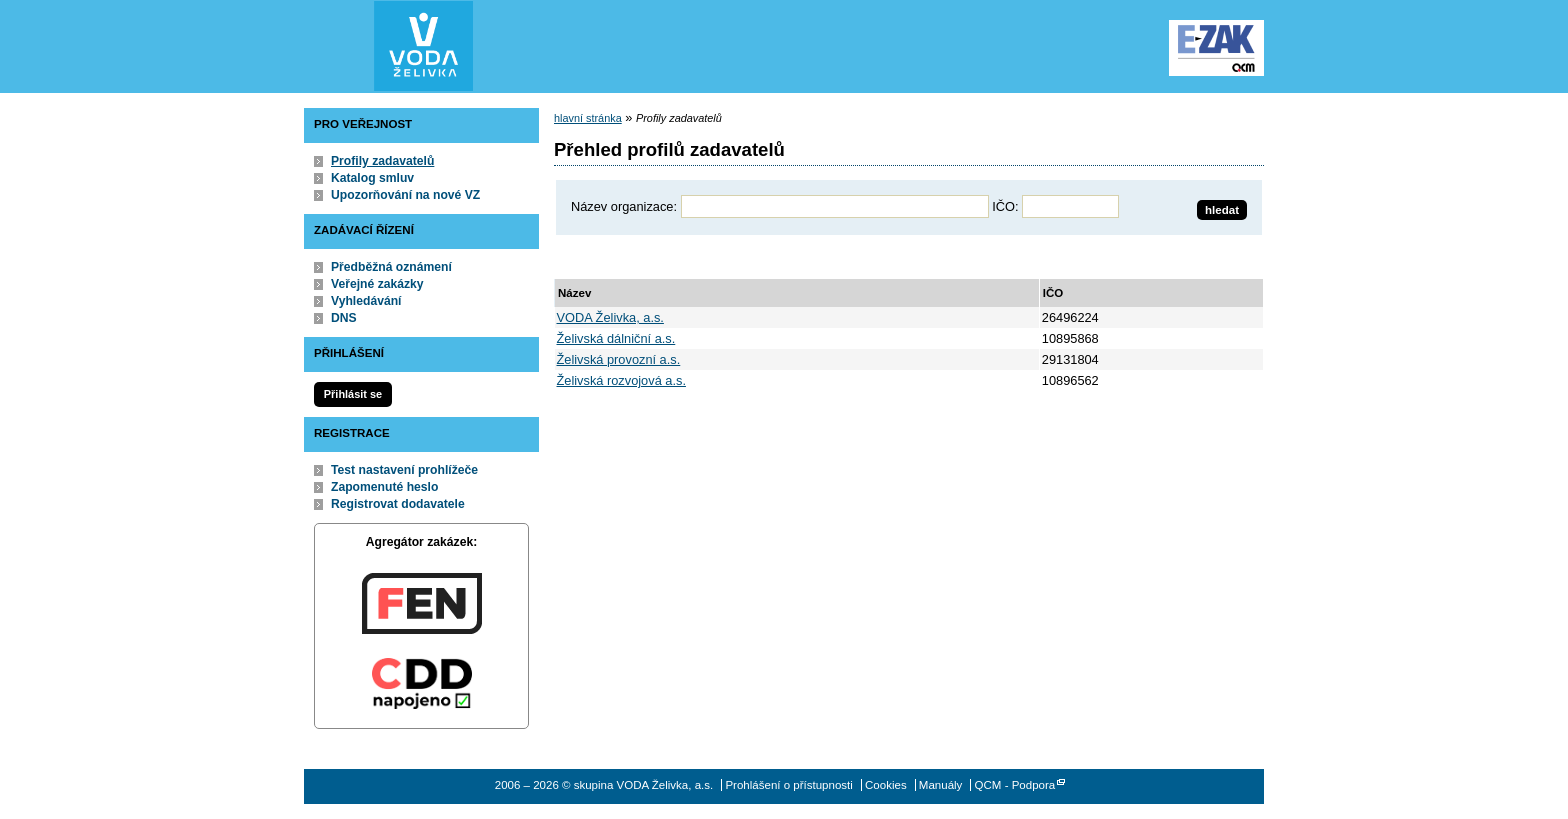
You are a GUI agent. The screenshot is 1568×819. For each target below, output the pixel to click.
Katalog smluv (372, 178)
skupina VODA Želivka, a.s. (424, 46)
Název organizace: (624, 206)
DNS (344, 318)
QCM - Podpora (1015, 785)
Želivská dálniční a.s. (616, 338)
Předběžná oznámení (391, 267)
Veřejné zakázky (377, 284)
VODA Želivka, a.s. (610, 317)
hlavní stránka (588, 118)
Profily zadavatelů (382, 161)
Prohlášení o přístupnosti (788, 785)
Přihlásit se (353, 394)
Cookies (886, 785)
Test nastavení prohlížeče (404, 470)
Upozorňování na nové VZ (405, 195)
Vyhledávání (366, 301)
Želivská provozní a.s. (619, 359)
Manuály (941, 785)
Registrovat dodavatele (398, 504)
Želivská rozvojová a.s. (621, 380)
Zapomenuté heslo (384, 487)
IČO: (1005, 206)
